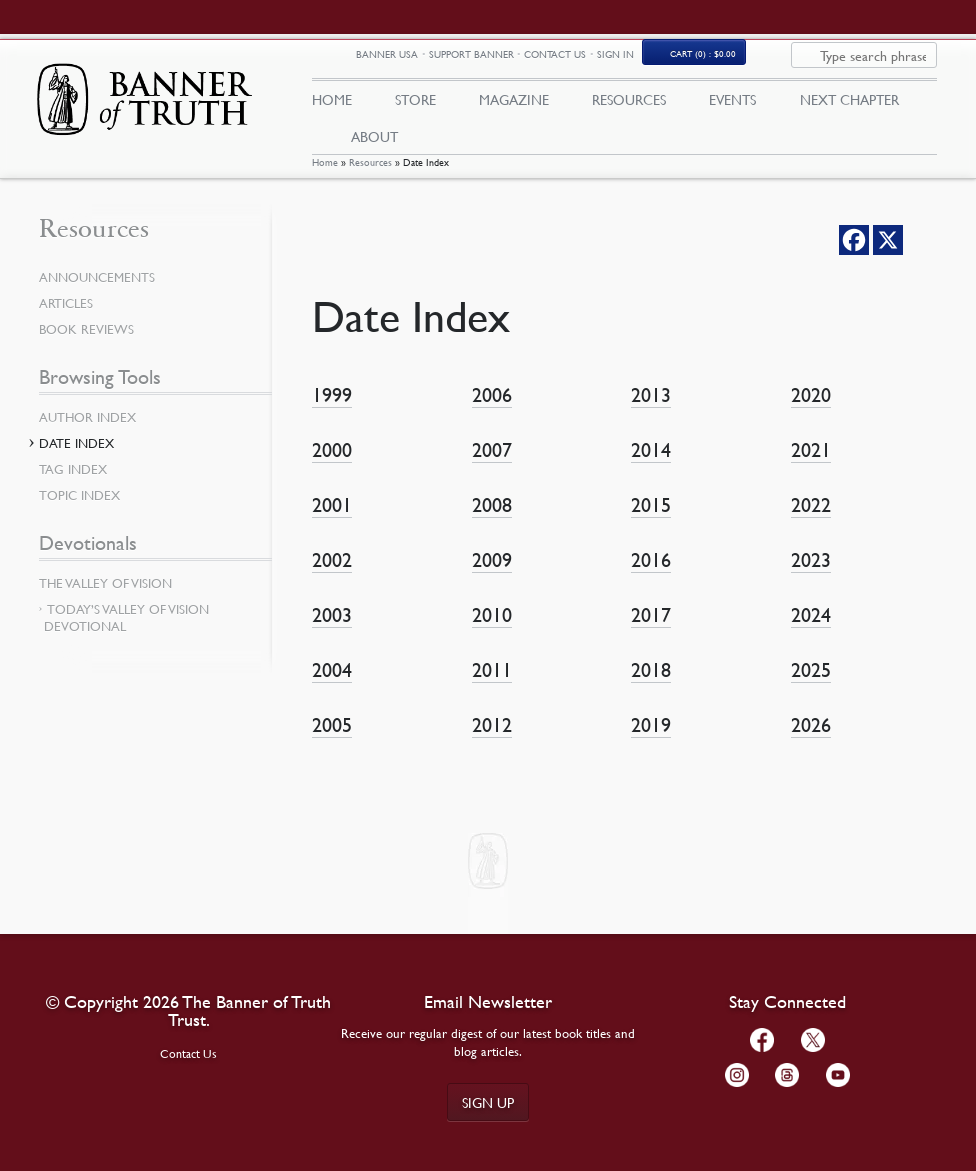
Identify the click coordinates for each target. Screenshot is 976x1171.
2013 (651, 410)
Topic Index (79, 511)
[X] (888, 255)
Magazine (514, 107)
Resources (370, 177)
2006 (492, 410)
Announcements (97, 293)
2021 (811, 465)
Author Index (87, 433)
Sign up (488, 1102)
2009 (492, 575)
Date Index (76, 459)
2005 (332, 740)
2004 (332, 685)
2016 (651, 575)
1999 (332, 410)
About (374, 143)
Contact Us (670, 62)
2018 (651, 685)
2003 (332, 630)
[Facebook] (854, 255)
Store (415, 107)
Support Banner (586, 62)
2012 (492, 740)
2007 (492, 465)
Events (732, 107)
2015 (651, 520)
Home (325, 177)
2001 (332, 520)
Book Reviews (86, 345)
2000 (332, 465)
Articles (66, 319)
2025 (811, 685)
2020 (811, 410)
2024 (811, 630)
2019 (651, 740)
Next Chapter (849, 107)
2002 (332, 575)
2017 (651, 630)
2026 (811, 740)
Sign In (730, 62)
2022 (811, 520)
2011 (492, 685)
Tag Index (73, 485)
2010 (492, 630)
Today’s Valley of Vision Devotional (126, 633)
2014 (651, 465)
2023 (811, 575)
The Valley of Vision (105, 599)
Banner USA (502, 63)
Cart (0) (818, 63)
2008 (492, 520)
